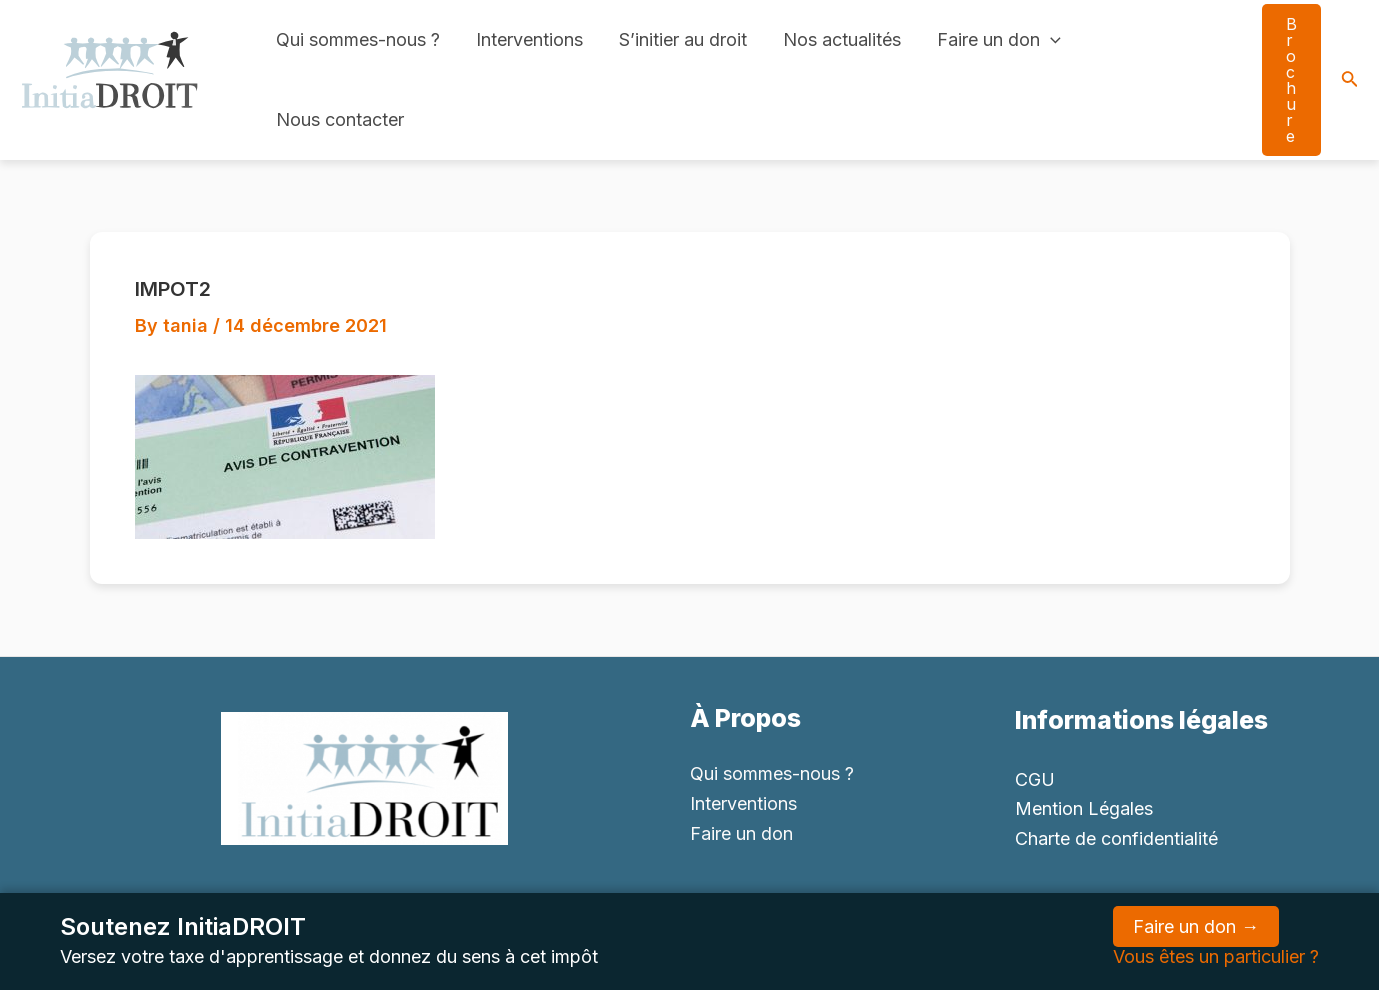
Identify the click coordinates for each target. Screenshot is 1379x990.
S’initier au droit (683, 39)
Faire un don (999, 40)
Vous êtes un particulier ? (1216, 956)
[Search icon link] (1350, 80)
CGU (1035, 779)
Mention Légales (1084, 808)
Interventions (529, 39)
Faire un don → (1196, 926)
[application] (1050, 40)
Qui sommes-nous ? (358, 39)
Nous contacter (340, 119)
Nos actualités (842, 39)
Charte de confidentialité (1116, 838)
